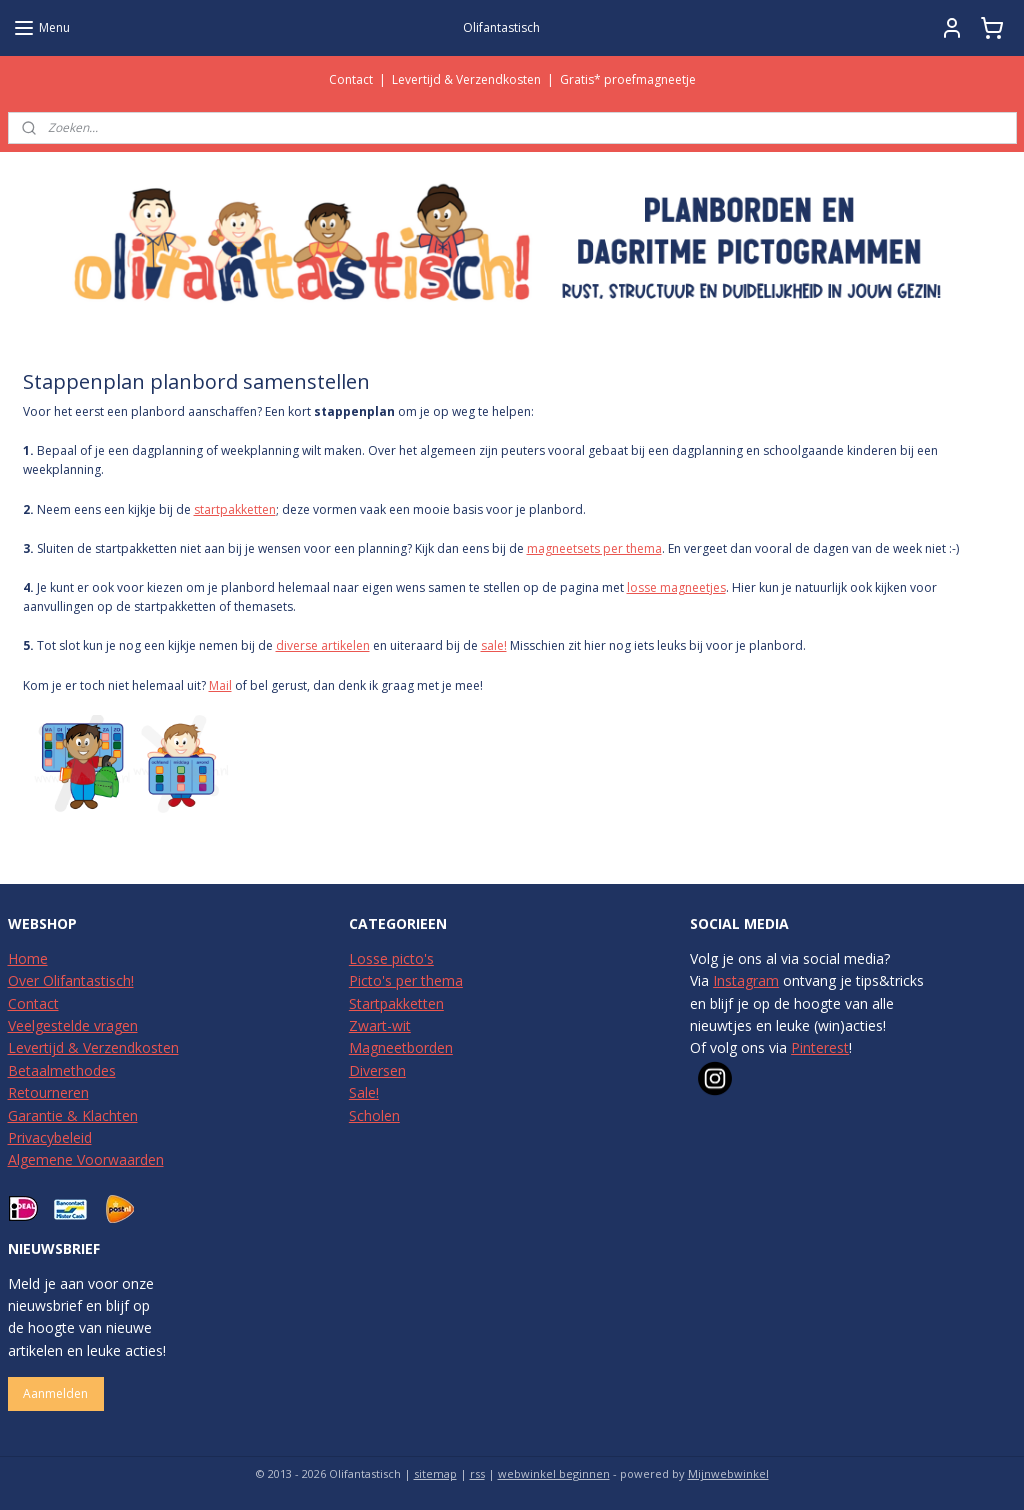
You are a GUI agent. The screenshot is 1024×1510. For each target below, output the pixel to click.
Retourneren (48, 1092)
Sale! (364, 1092)
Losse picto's (391, 958)
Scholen (374, 1115)
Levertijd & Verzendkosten (466, 79)
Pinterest (820, 1047)
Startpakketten (396, 1003)
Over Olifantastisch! (71, 980)
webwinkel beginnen (554, 1473)
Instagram (746, 980)
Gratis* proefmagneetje (628, 79)
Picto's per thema (406, 980)
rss (477, 1473)
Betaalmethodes (62, 1070)
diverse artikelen (323, 645)
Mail (220, 685)
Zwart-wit (380, 1025)
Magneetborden (401, 1047)
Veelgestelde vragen (73, 1025)
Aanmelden (55, 1393)
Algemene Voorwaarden (86, 1159)
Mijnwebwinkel (728, 1473)
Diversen (377, 1070)
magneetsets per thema (594, 548)
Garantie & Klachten (73, 1115)
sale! (494, 645)
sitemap (435, 1473)
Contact (351, 79)
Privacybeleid (50, 1137)
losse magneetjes (676, 587)
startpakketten (235, 509)
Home (28, 958)
